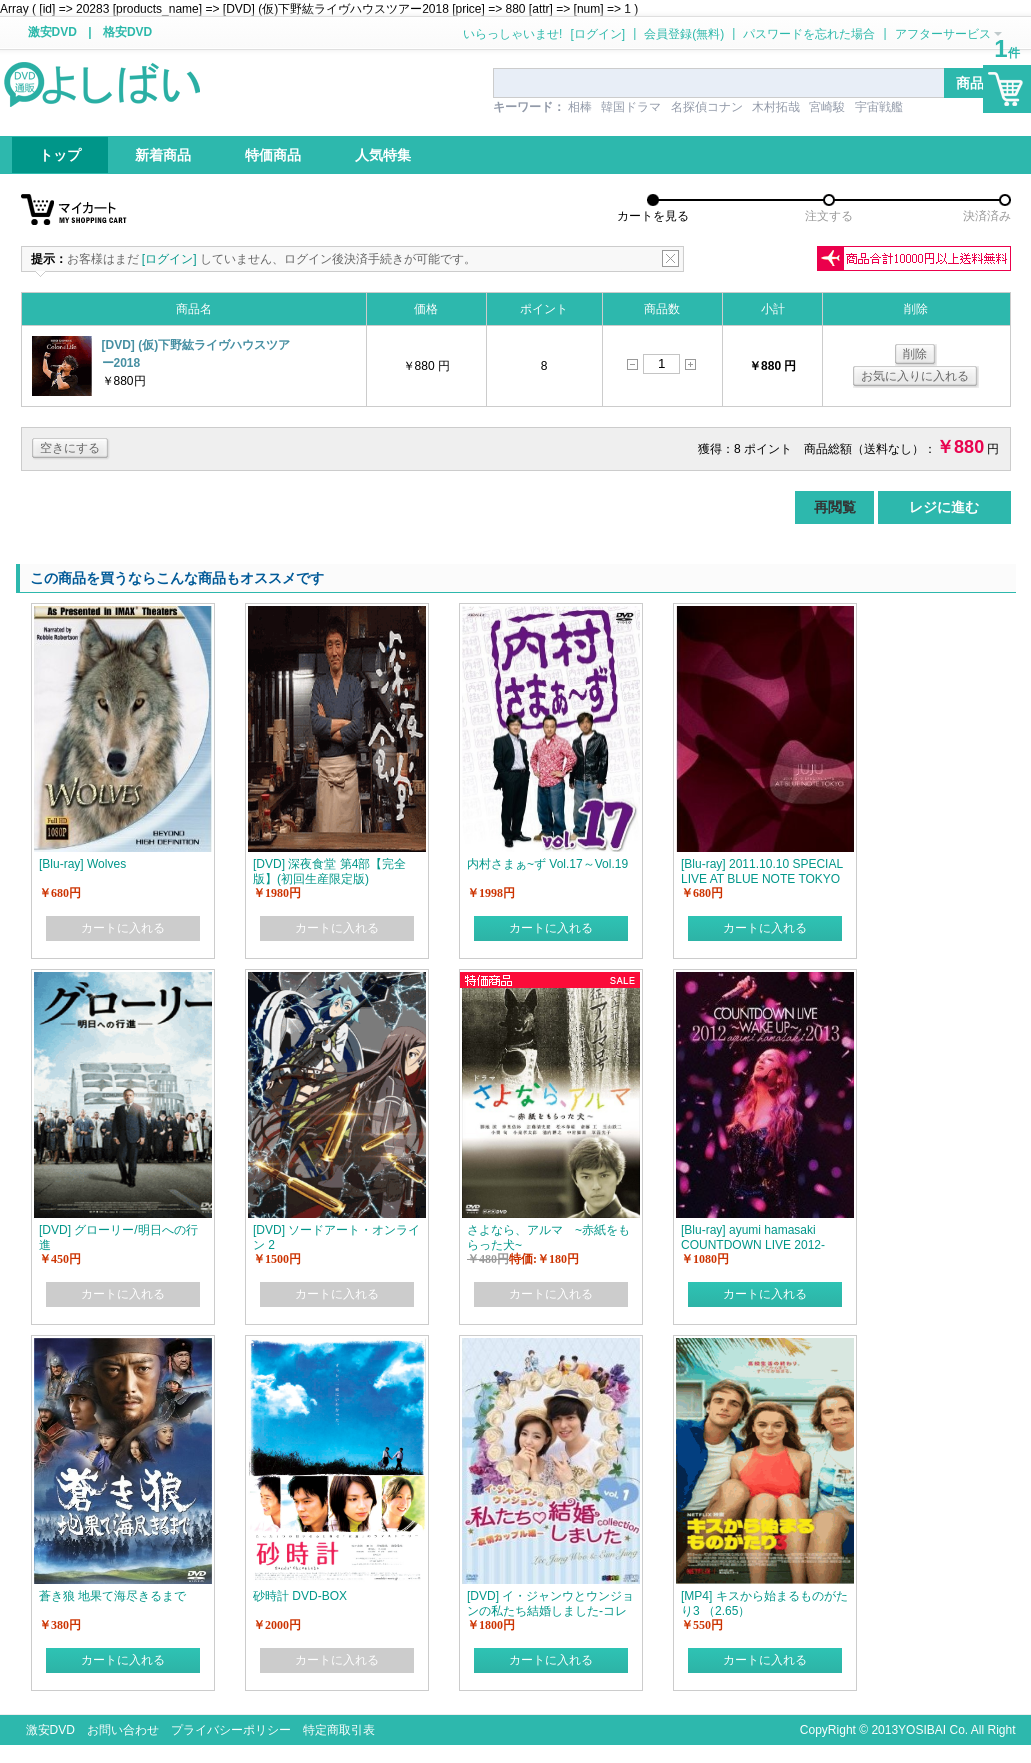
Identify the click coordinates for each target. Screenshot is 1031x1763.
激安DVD (52, 32)
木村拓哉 (776, 107)
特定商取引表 (339, 1730)
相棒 (580, 107)
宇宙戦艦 (879, 107)
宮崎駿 (827, 107)
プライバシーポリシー (231, 1730)
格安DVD (127, 32)
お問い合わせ (123, 1730)
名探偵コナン (707, 107)
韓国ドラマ (631, 107)
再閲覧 (835, 507)
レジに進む (944, 507)
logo (104, 83)
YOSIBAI (922, 1730)
